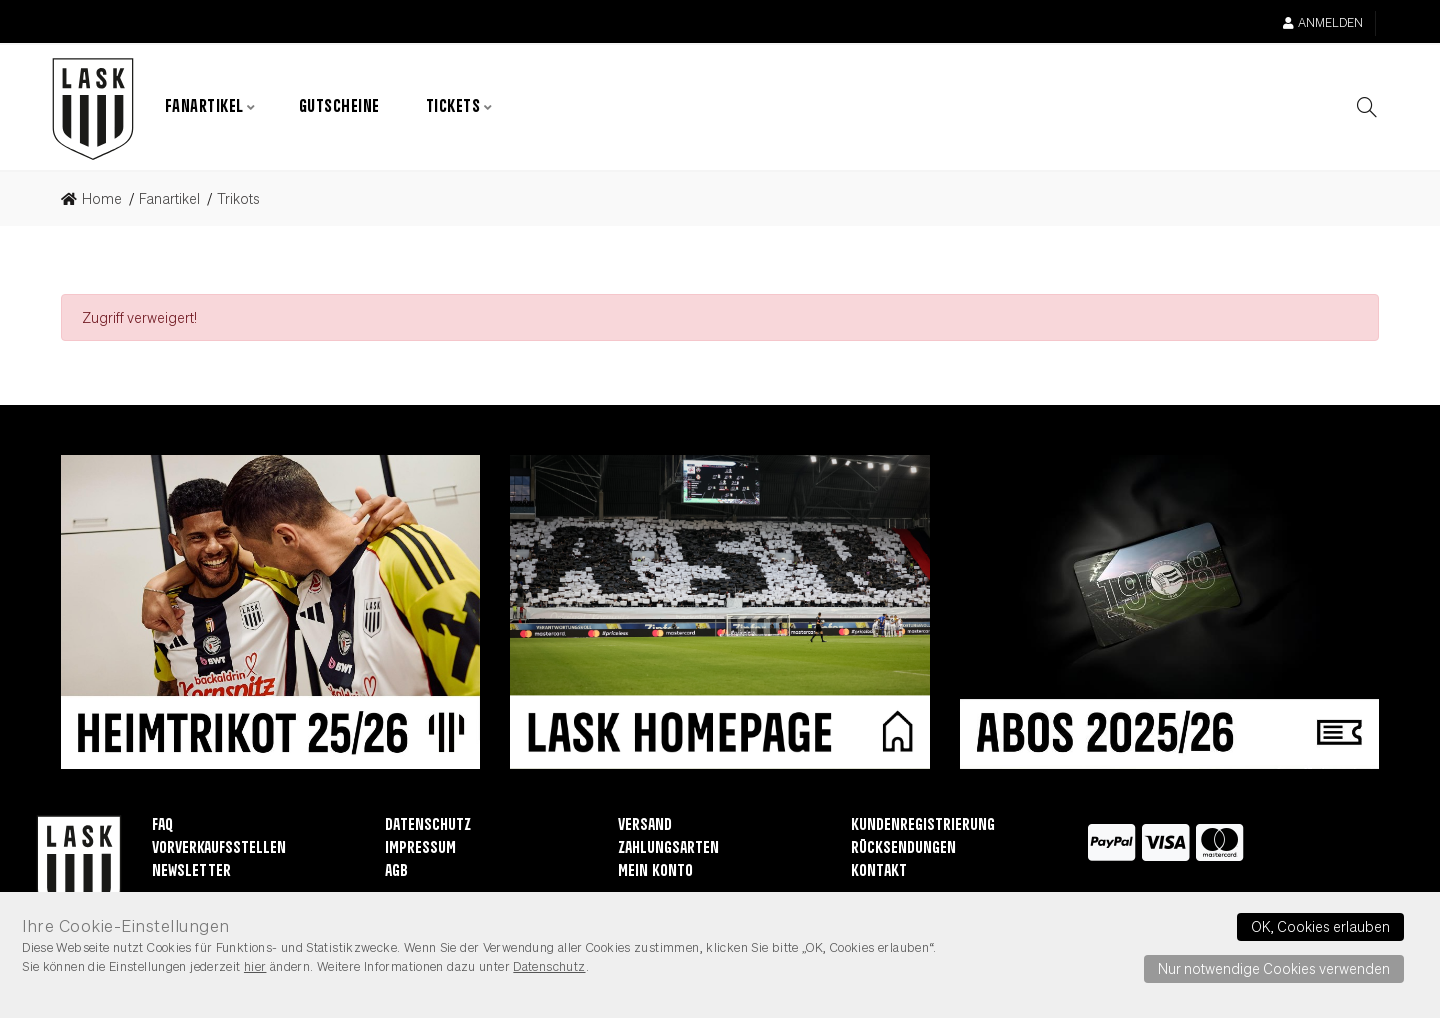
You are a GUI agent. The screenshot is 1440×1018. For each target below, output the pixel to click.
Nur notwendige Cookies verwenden (1274, 968)
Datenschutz (428, 826)
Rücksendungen (903, 849)
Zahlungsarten (668, 849)
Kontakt (879, 872)
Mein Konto (655, 872)
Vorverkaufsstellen (219, 849)
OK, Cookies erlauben (1320, 926)
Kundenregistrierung (923, 826)
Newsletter (191, 872)
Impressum (420, 849)
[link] (97, 200)
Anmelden (1323, 22)
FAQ (162, 826)
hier (255, 966)
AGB (396, 872)
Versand (645, 826)
